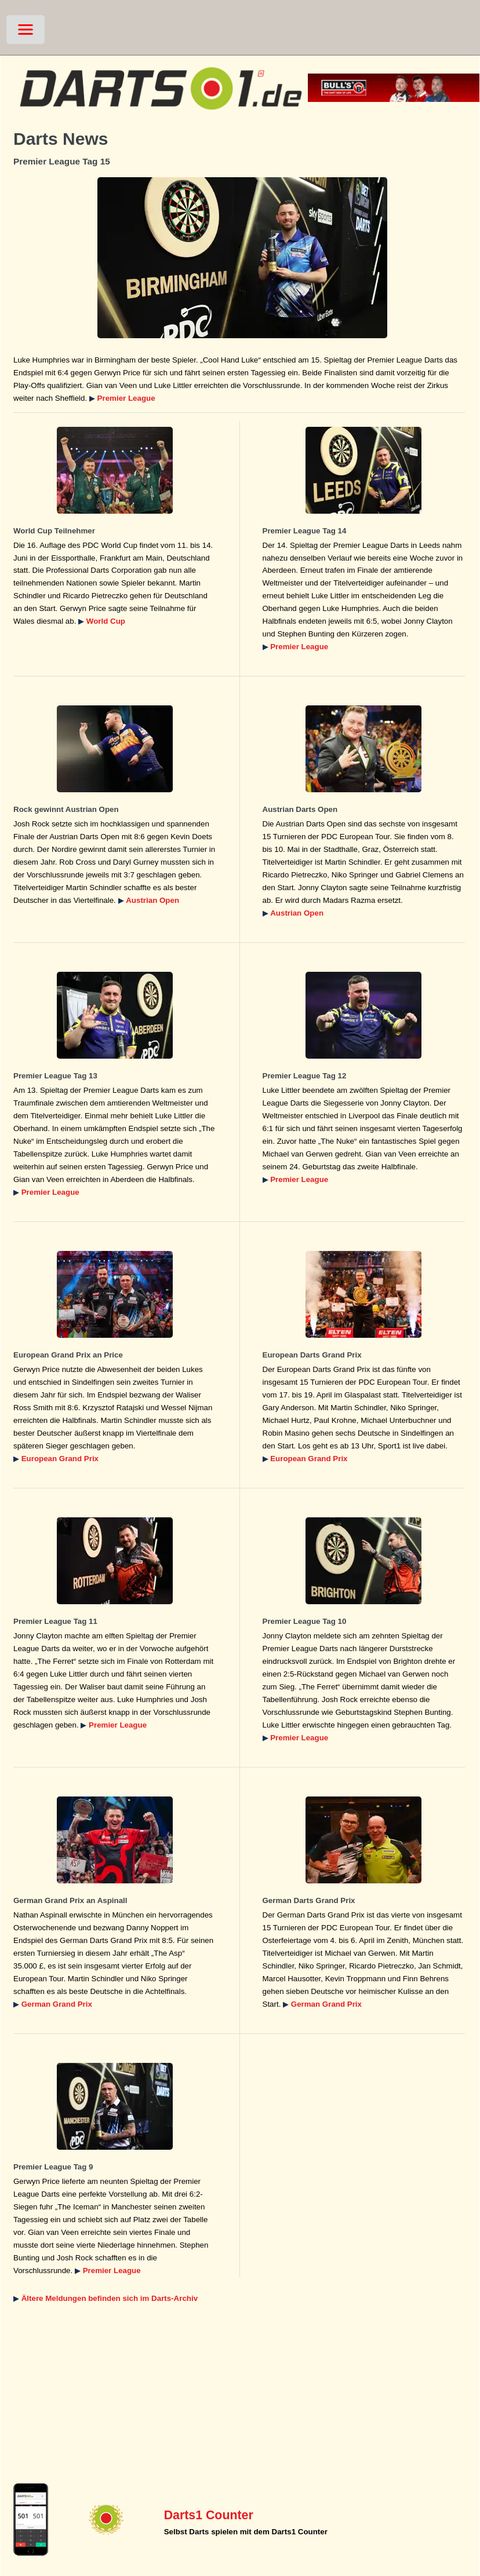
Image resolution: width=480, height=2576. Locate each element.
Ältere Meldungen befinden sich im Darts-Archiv (109, 2298)
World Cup (105, 621)
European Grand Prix (60, 1458)
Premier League (126, 398)
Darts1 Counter (208, 2515)
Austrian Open (152, 900)
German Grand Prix (56, 2004)
